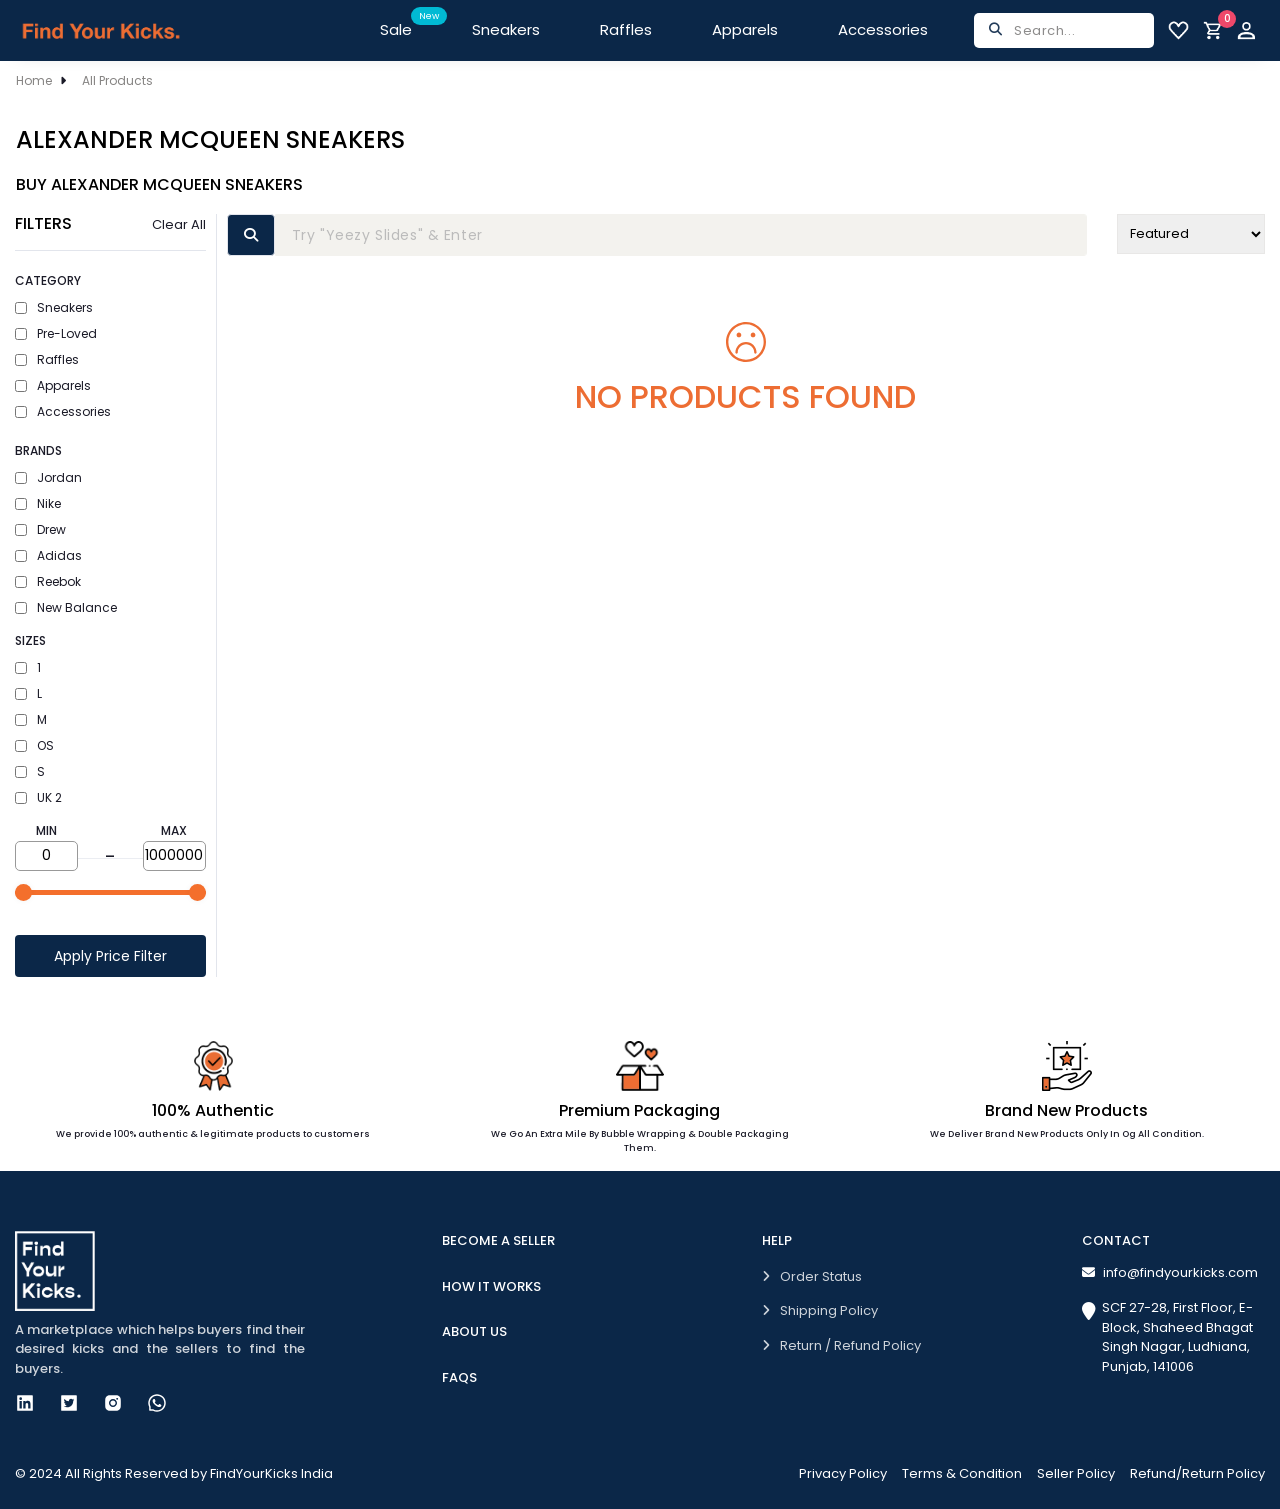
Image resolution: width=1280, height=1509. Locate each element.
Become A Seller (498, 1240)
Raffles (626, 29)
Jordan (48, 477)
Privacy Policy (843, 1473)
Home (34, 80)
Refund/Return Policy (1197, 1473)
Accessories (883, 29)
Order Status (812, 1276)
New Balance (66, 607)
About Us (474, 1331)
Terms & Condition (962, 1473)
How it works (491, 1286)
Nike (38, 503)
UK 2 (38, 797)
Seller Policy (1076, 1473)
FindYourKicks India (271, 1473)
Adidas (48, 555)
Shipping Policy (820, 1310)
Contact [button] (1116, 1240)
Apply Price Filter (110, 956)
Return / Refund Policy (841, 1345)
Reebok (48, 581)
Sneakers (506, 29)
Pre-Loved (56, 333)
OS (34, 745)
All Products (117, 80)
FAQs (459, 1377)
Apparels (745, 29)
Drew (40, 529)
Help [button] (777, 1240)
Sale (411, 23)
